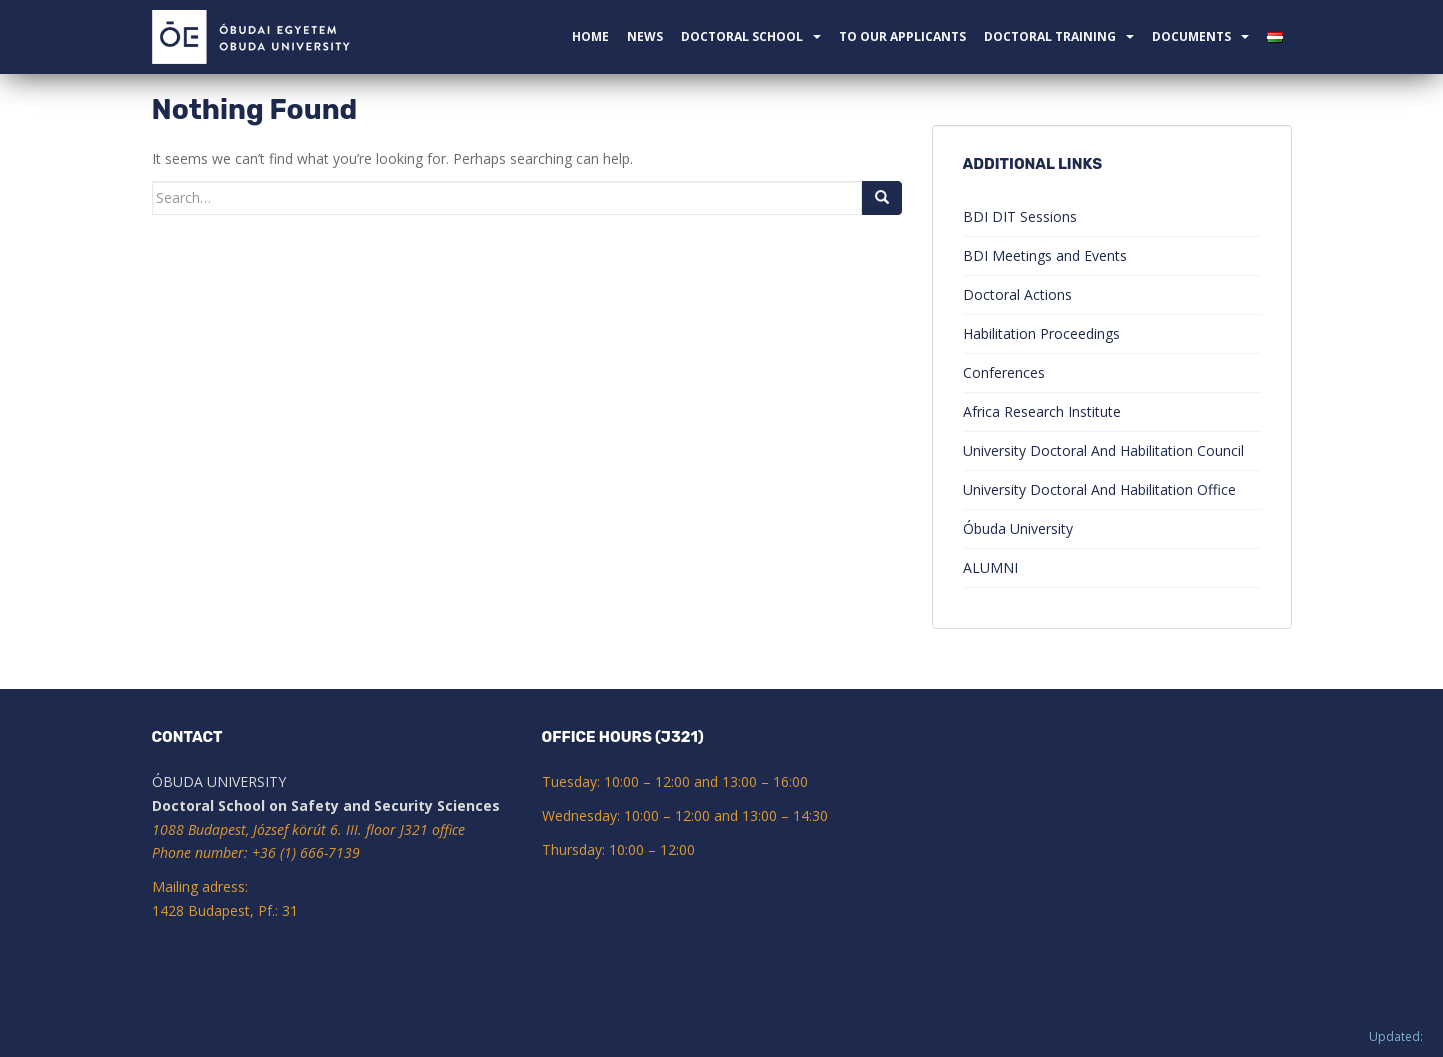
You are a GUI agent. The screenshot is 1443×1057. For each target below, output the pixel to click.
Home (590, 36)
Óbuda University (1018, 528)
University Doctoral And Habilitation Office (1099, 489)
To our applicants (902, 36)
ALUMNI (990, 567)
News (645, 36)
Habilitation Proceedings (1041, 333)
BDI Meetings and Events (1045, 255)
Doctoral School (742, 36)
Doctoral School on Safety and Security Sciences (326, 805)
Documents (1191, 36)
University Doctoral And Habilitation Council (1103, 450)
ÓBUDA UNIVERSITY (219, 781)
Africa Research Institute (1042, 411)
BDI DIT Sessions (1020, 216)
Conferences (1004, 372)
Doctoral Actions (1017, 294)
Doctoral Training (1050, 36)
